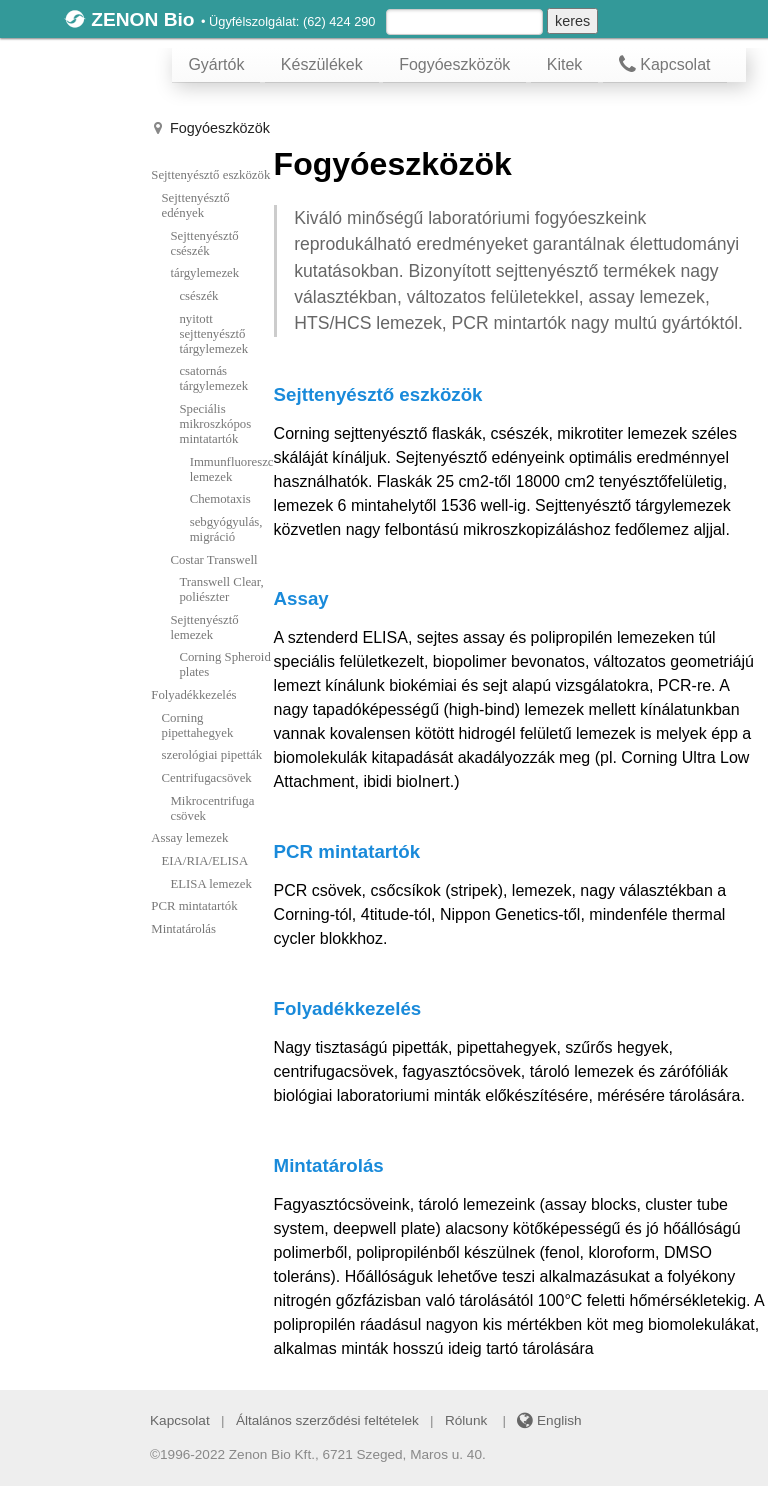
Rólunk (466, 1420)
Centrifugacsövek (207, 778)
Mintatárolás (183, 929)
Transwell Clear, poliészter (221, 589)
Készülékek (322, 64)
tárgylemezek (204, 273)
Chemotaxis (220, 499)
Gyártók (216, 64)
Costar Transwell (213, 560)
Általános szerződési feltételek (327, 1420)
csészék (198, 296)
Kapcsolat (665, 64)
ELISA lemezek (210, 884)
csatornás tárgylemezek (213, 378)
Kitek (565, 64)
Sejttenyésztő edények (196, 205)
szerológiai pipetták (212, 755)
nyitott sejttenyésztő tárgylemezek (213, 334)
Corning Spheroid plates (224, 664)
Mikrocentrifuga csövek (212, 808)
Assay (301, 598)
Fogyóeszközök (454, 64)
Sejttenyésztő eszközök (210, 175)
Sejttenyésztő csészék (204, 243)
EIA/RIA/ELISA (205, 861)
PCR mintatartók (194, 906)
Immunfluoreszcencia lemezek (232, 469)
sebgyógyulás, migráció (226, 529)
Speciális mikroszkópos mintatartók (215, 424)
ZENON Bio (142, 19)
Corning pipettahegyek (198, 725)
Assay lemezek (189, 838)
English (549, 1420)
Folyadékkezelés (193, 695)
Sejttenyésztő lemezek (204, 627)
